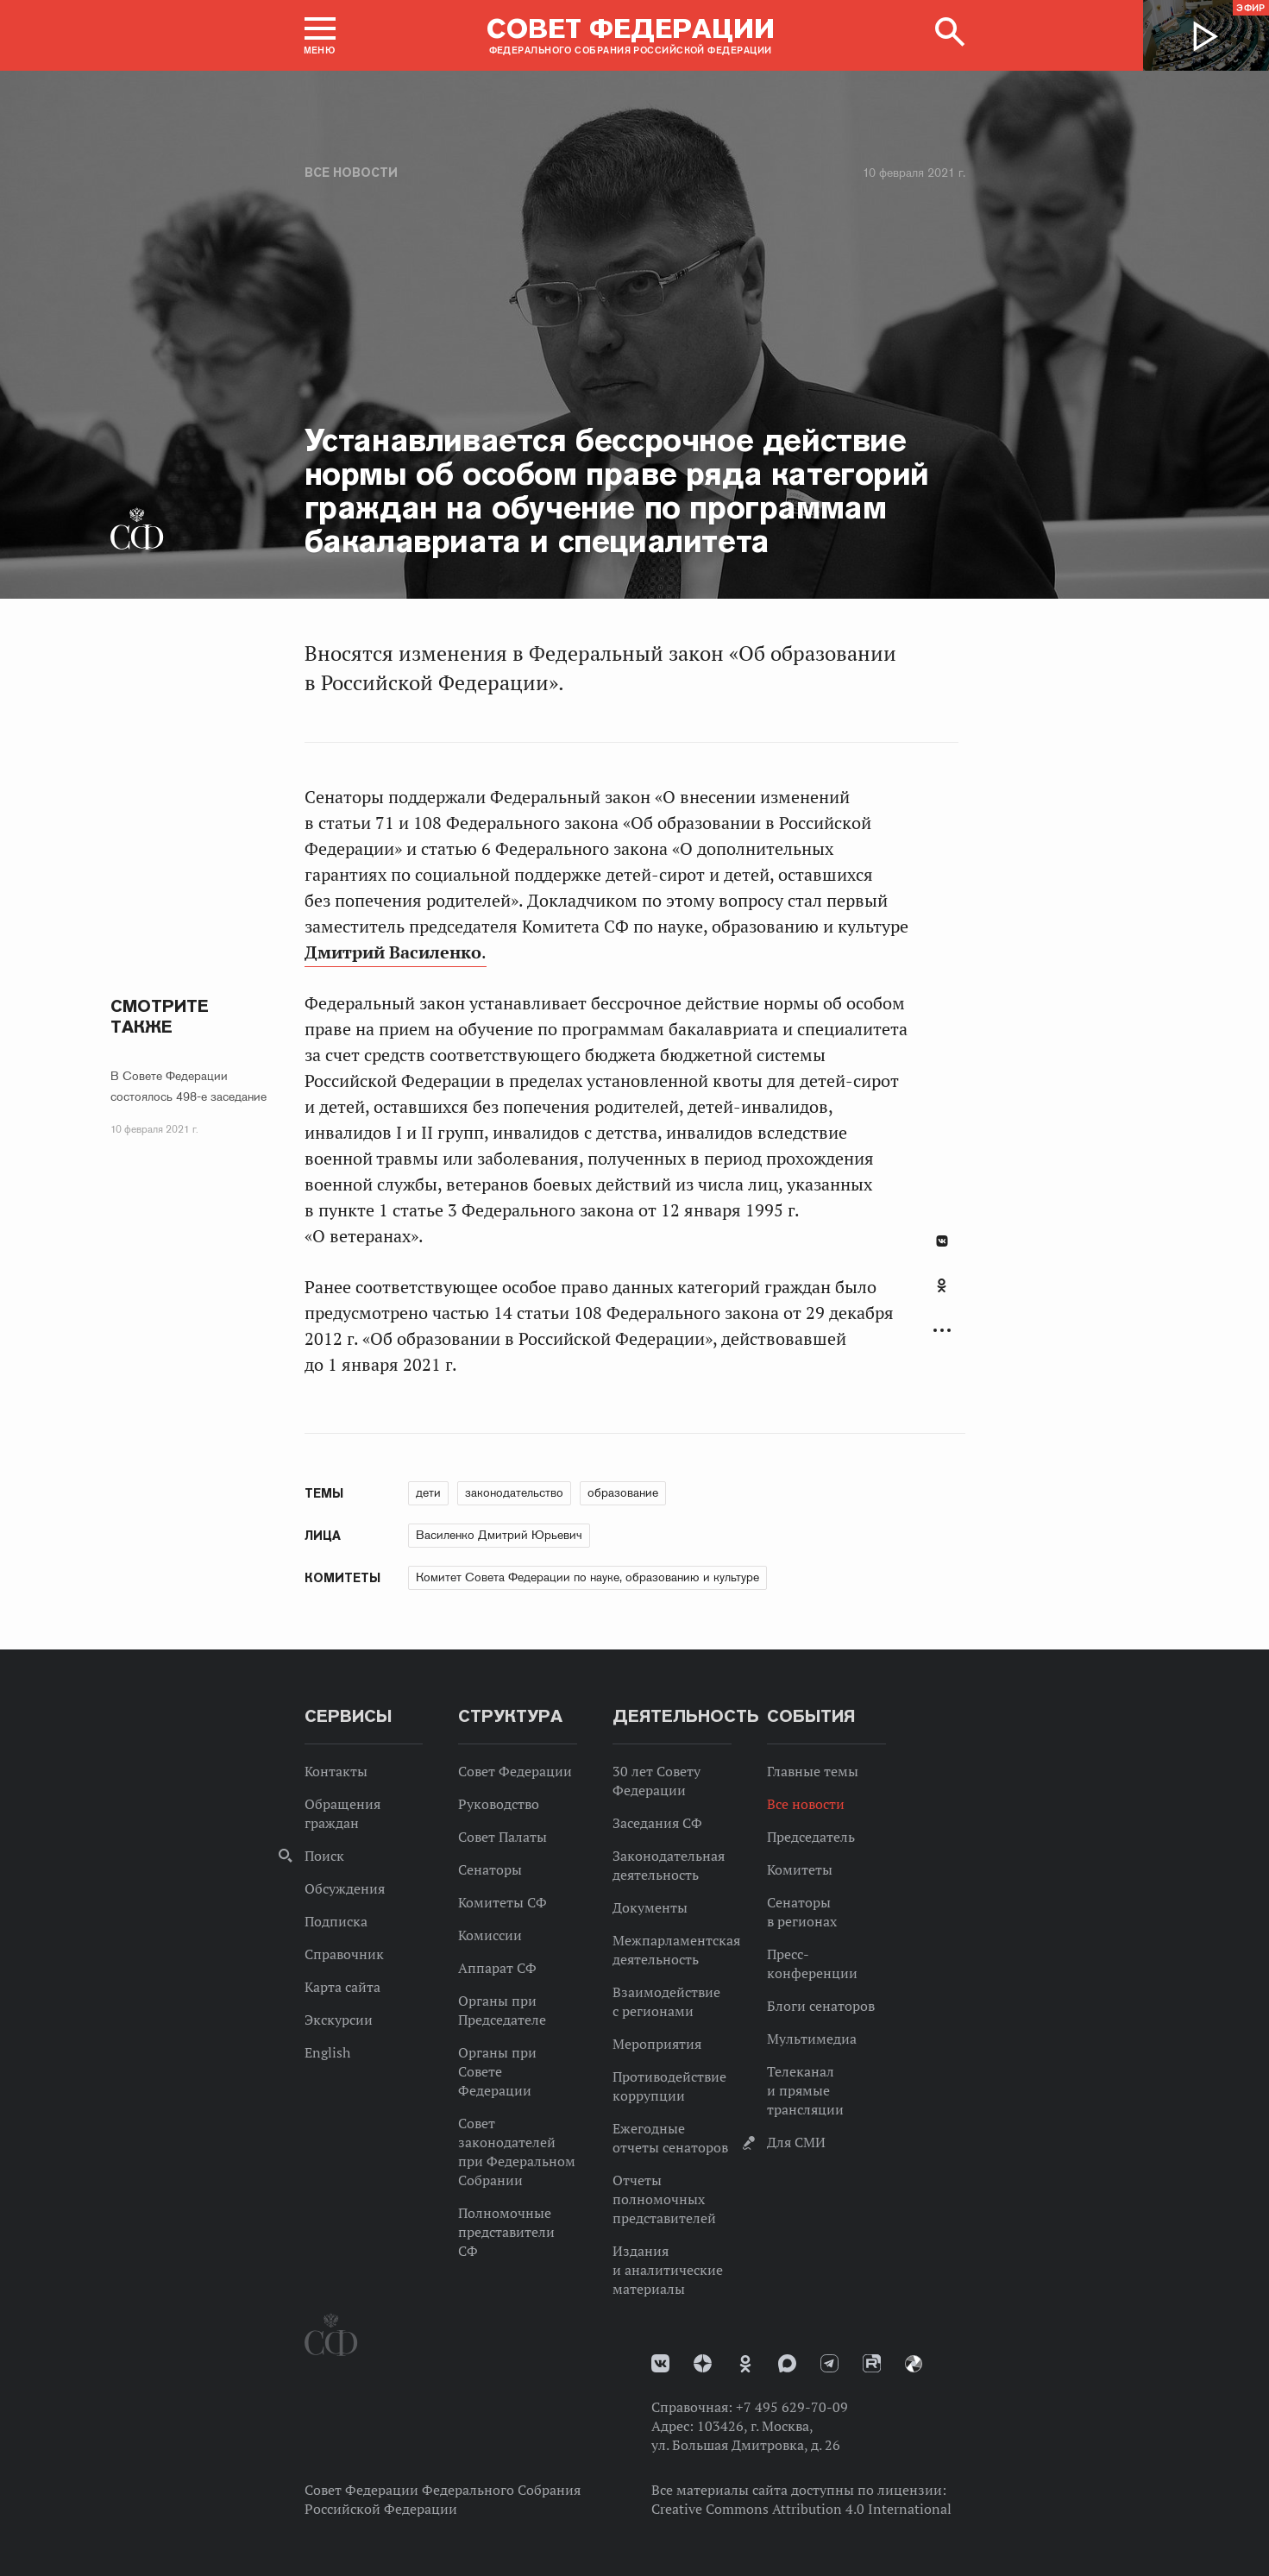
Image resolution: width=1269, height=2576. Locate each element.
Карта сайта (342, 1986)
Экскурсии (339, 2019)
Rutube (872, 2363)
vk (660, 2363)
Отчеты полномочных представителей (664, 2199)
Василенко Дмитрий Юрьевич (499, 1534)
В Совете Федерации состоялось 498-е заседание (188, 1086)
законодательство (514, 1492)
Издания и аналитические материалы (668, 2269)
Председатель (811, 1836)
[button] (320, 35)
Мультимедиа (812, 2038)
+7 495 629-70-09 (792, 2407)
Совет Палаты (502, 1836)
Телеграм (829, 2363)
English (327, 2052)
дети (428, 1492)
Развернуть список (942, 1330)
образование (622, 1492)
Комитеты (799, 1869)
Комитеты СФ (502, 1902)
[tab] (942, 1295)
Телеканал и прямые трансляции (805, 2090)
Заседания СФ (657, 1822)
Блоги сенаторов (821, 2005)
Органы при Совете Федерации (497, 2071)
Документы (650, 1907)
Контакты (336, 1771)
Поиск (324, 1855)
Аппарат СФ (497, 1967)
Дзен (703, 2363)
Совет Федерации (515, 1771)
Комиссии (490, 1935)
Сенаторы (490, 1869)
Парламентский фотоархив (913, 2363)
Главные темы (812, 1771)
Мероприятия (657, 2043)
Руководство (498, 1804)
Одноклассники (941, 1285)
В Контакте (942, 1241)
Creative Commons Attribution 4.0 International (801, 2508)
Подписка (336, 1921)
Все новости (351, 172)
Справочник (344, 1954)
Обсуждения (345, 1888)
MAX (787, 2363)
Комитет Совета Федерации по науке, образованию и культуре (587, 1577)
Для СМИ (796, 2142)
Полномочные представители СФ (506, 2231)
